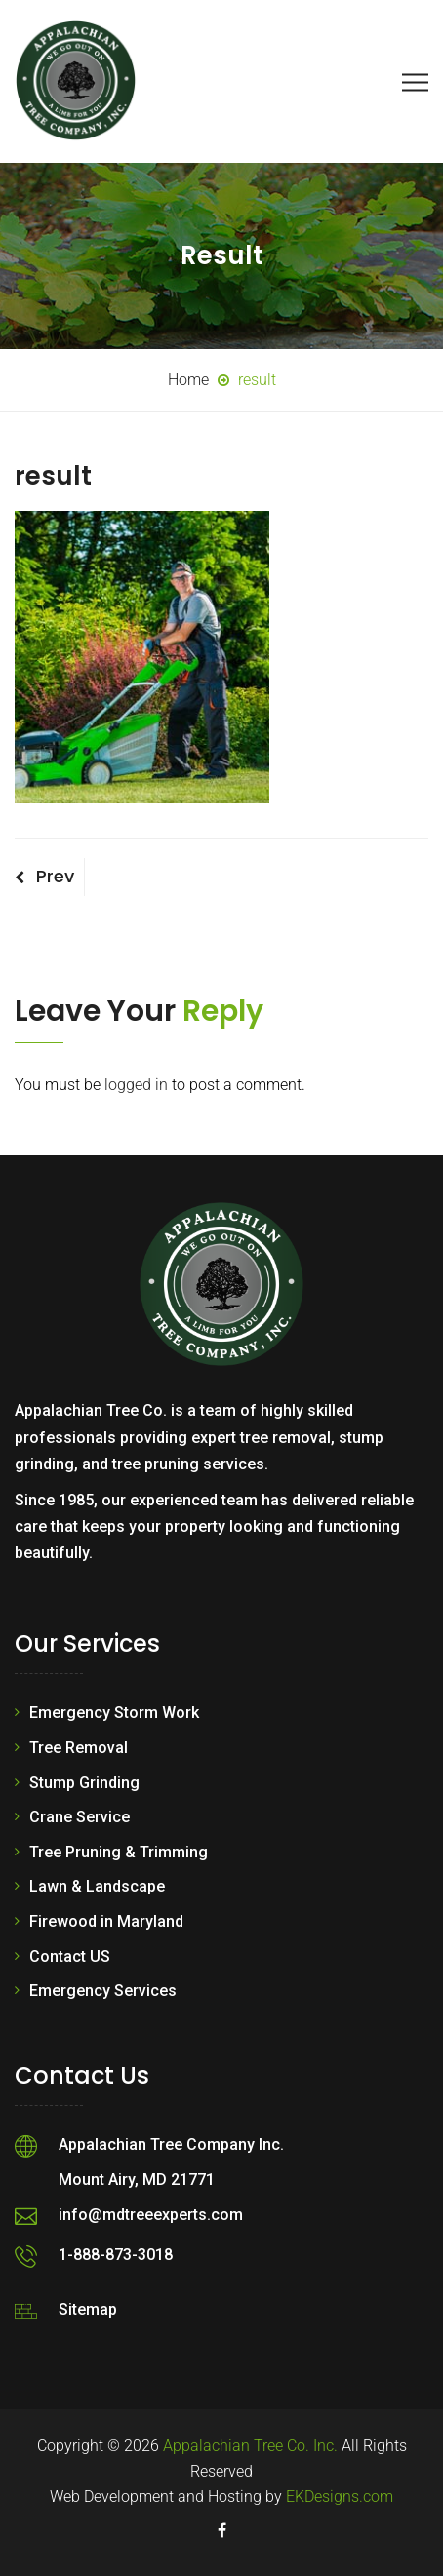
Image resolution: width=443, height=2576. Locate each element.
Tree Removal (78, 1747)
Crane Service (79, 1817)
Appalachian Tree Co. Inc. (250, 2446)
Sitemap (88, 2309)
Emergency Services (103, 1990)
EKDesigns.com (339, 2496)
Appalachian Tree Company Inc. (171, 2144)
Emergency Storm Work (114, 1712)
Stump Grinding (84, 1783)
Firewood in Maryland (106, 1921)
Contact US (69, 1956)
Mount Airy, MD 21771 (137, 2179)
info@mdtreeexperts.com (151, 2214)
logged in (136, 1084)
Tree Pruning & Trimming (118, 1852)
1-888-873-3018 (116, 2254)
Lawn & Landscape (97, 1886)
